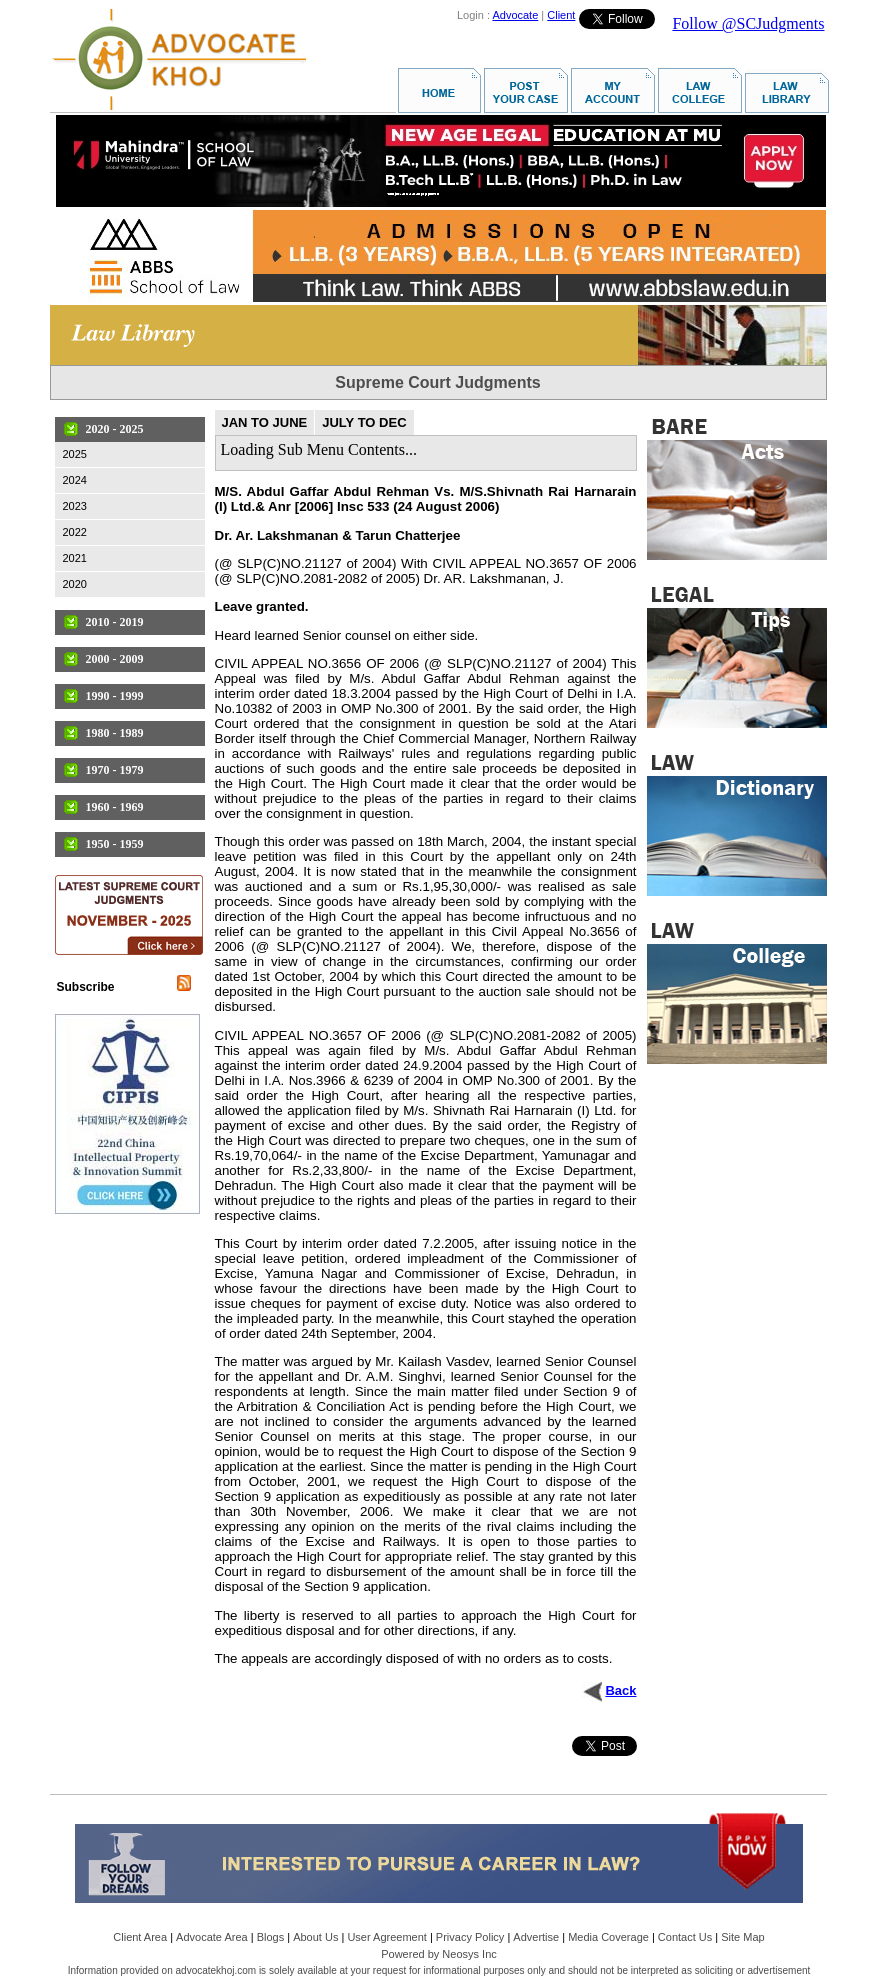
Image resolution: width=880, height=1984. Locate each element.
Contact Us (685, 1937)
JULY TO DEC (364, 422)
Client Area (140, 1937)
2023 (75, 506)
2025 (75, 454)
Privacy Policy (470, 1937)
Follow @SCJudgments (748, 23)
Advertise (536, 1937)
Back (620, 1690)
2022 (75, 532)
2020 (75, 584)
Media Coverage (608, 1937)
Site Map (742, 1937)
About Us (315, 1937)
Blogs (271, 1937)
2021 (75, 558)
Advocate (515, 15)
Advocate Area (212, 1937)
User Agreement (386, 1937)
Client (561, 15)
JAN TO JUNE (265, 422)
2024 (75, 480)
